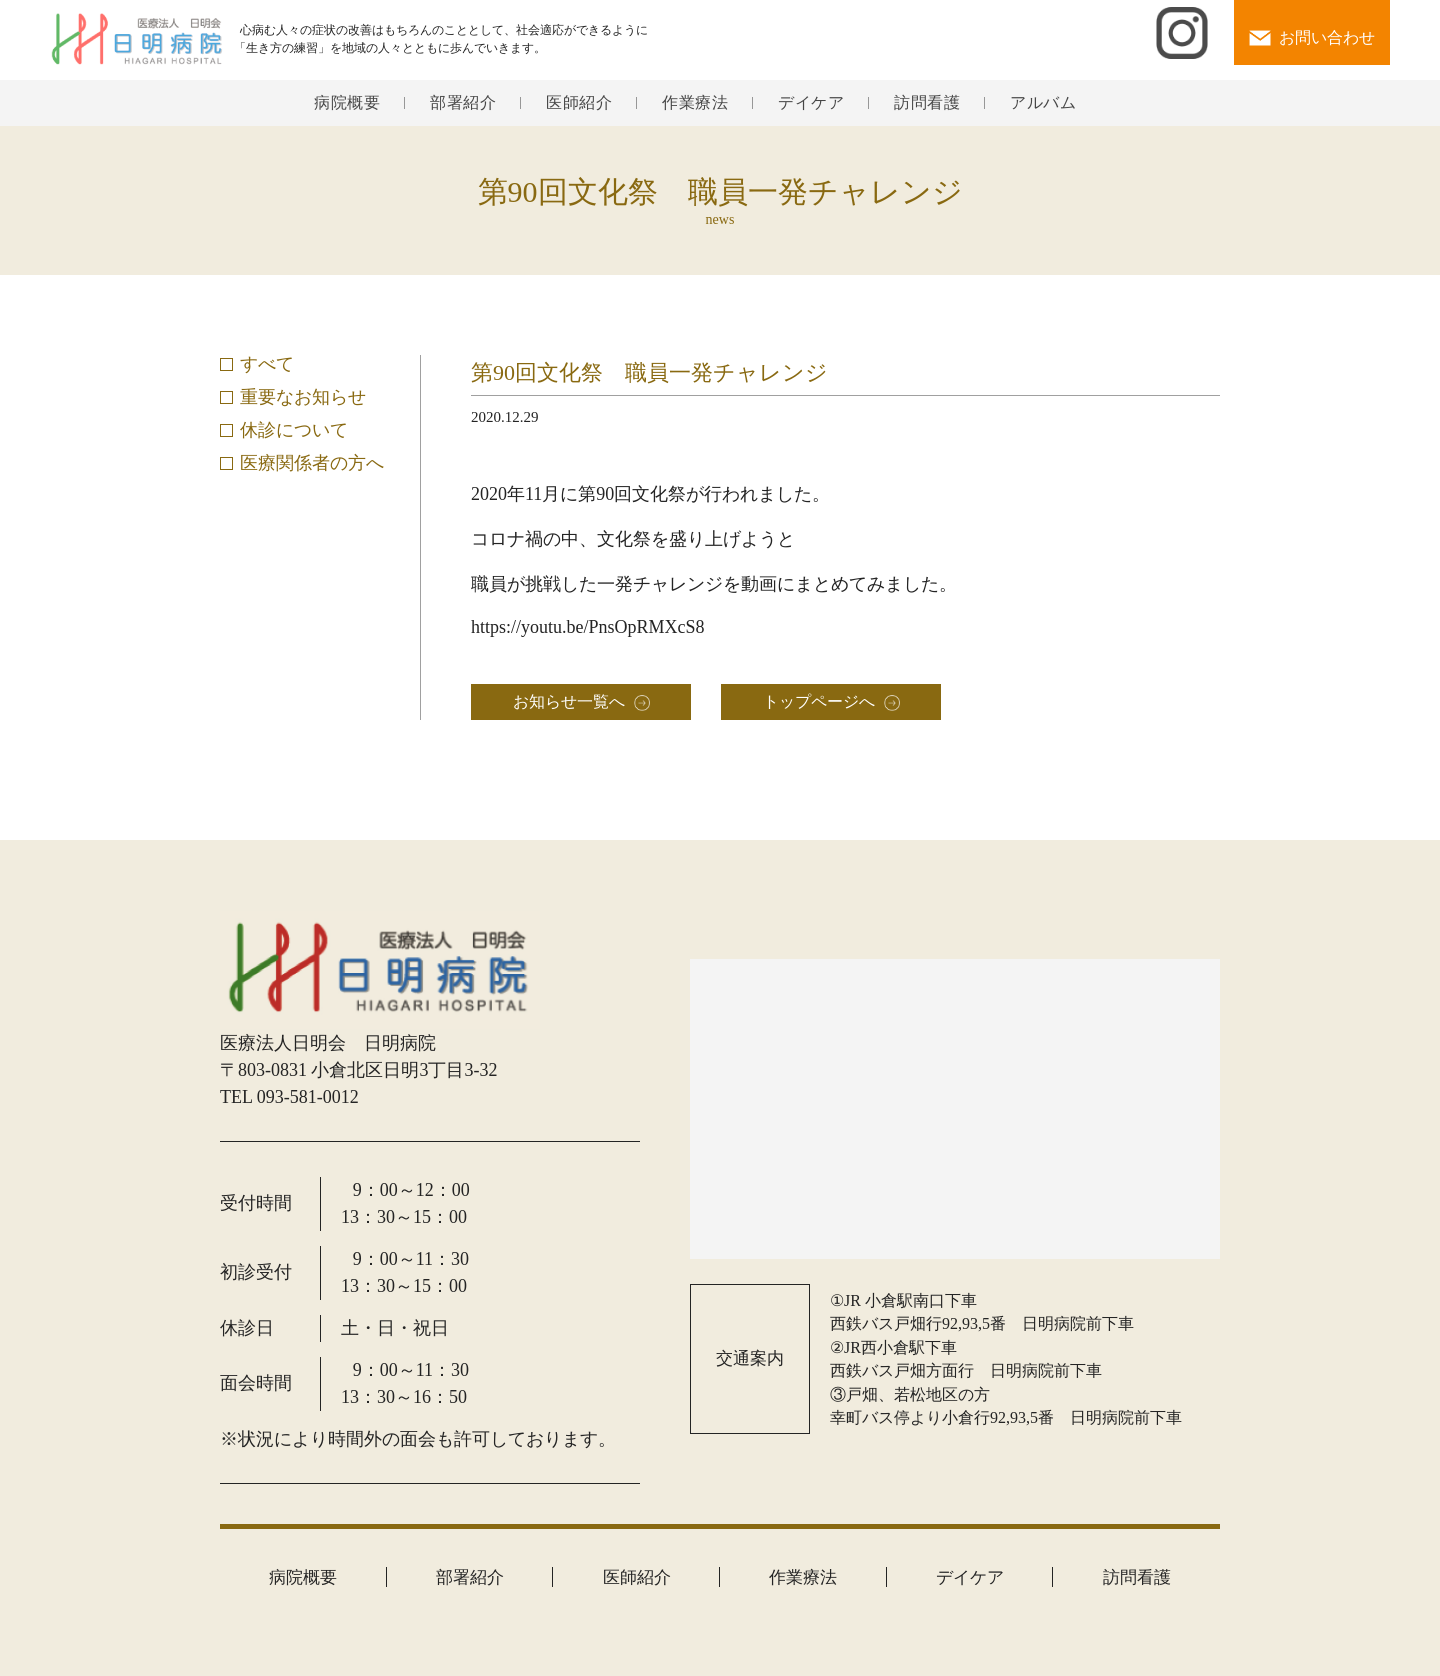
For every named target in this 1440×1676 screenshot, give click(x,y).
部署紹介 (463, 103)
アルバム (1043, 103)
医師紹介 (579, 103)
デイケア (811, 103)
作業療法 (695, 103)
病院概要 (347, 103)
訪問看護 (927, 103)
